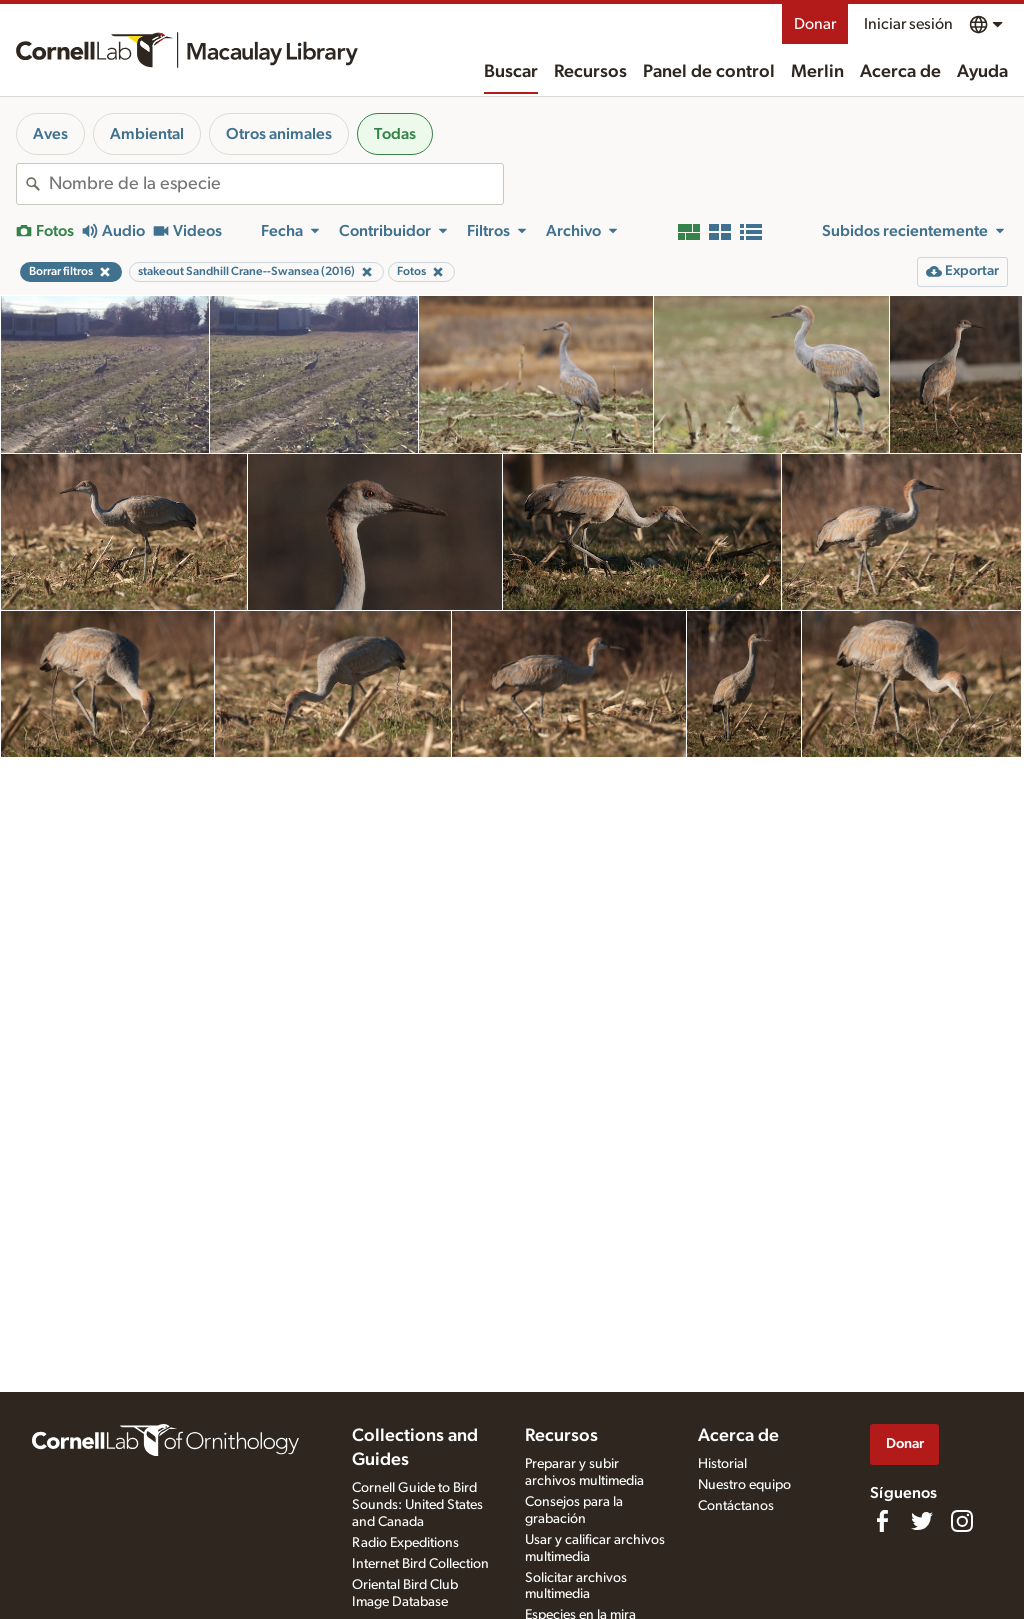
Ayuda (982, 72)
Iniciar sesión (908, 24)
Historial (722, 1464)
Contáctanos (736, 1506)
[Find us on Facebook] (882, 1521)
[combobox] (276, 184)
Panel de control (709, 72)
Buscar (511, 72)
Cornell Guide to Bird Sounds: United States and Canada (417, 1505)
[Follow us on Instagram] (962, 1521)
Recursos (590, 72)
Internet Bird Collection (420, 1564)
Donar (815, 24)
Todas (395, 134)
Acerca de (900, 72)
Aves (50, 134)
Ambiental (147, 134)
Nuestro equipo (744, 1485)
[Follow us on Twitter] (922, 1521)
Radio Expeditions (405, 1543)
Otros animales (279, 134)
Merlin (817, 72)
